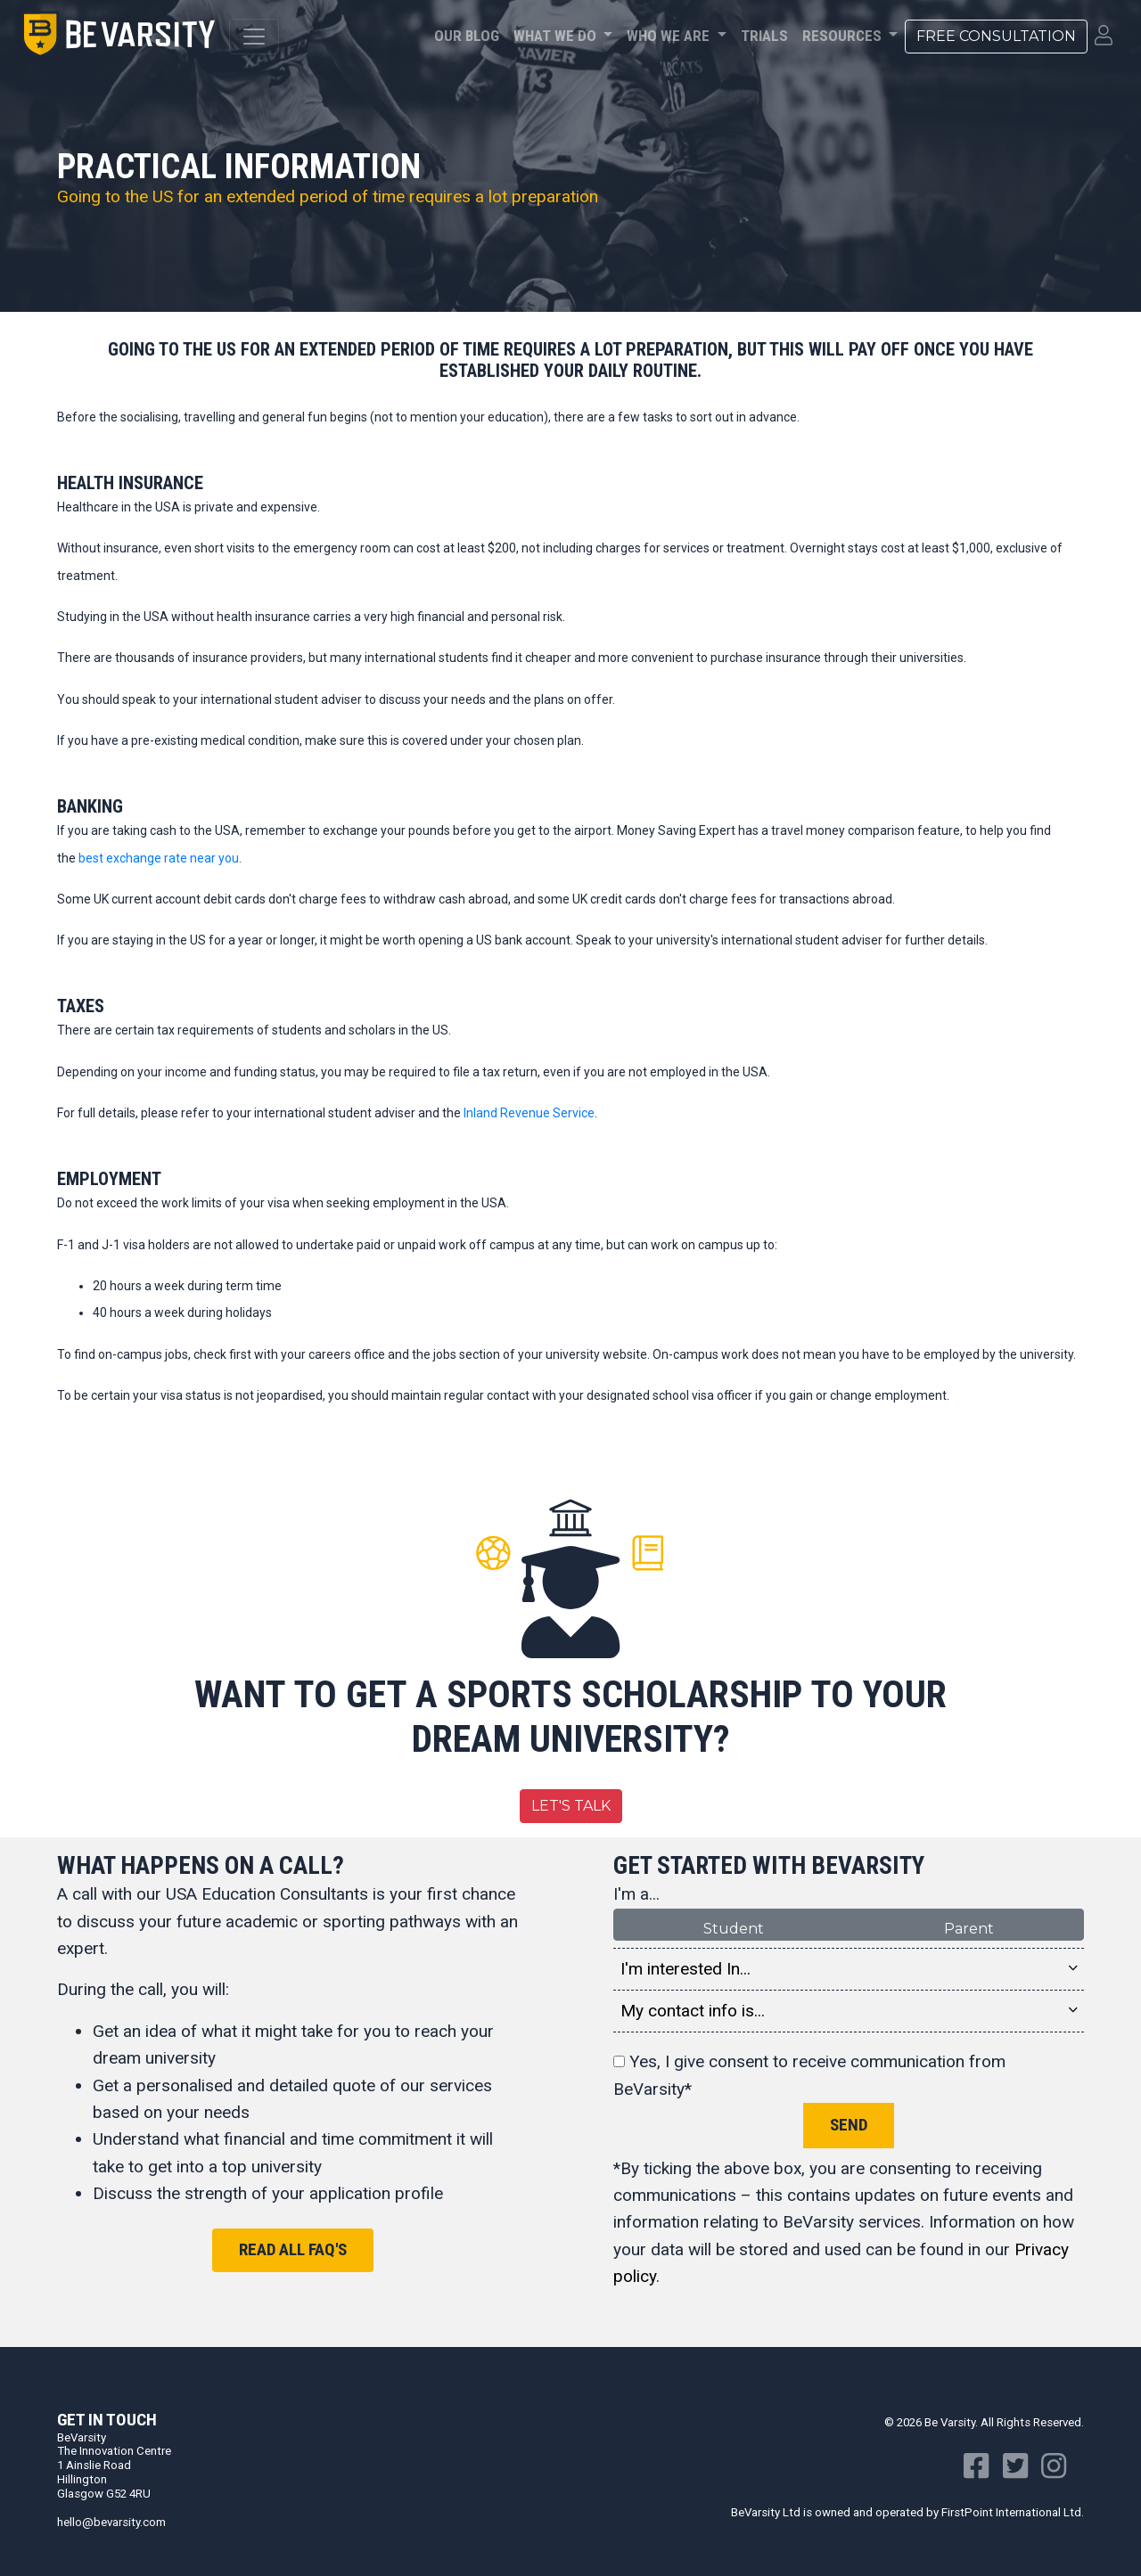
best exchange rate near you (158, 858)
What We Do (556, 36)
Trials (764, 36)
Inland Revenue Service (529, 1113)
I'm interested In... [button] (848, 1969)
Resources (843, 36)
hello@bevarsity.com (111, 2522)
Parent (969, 1927)
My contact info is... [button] (848, 2011)
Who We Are (670, 36)
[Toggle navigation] (254, 36)
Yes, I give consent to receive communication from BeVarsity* (809, 2074)
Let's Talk (571, 1805)
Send (848, 2124)
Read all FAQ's (293, 2249)
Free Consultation (996, 36)
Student (733, 1927)
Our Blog (466, 36)
